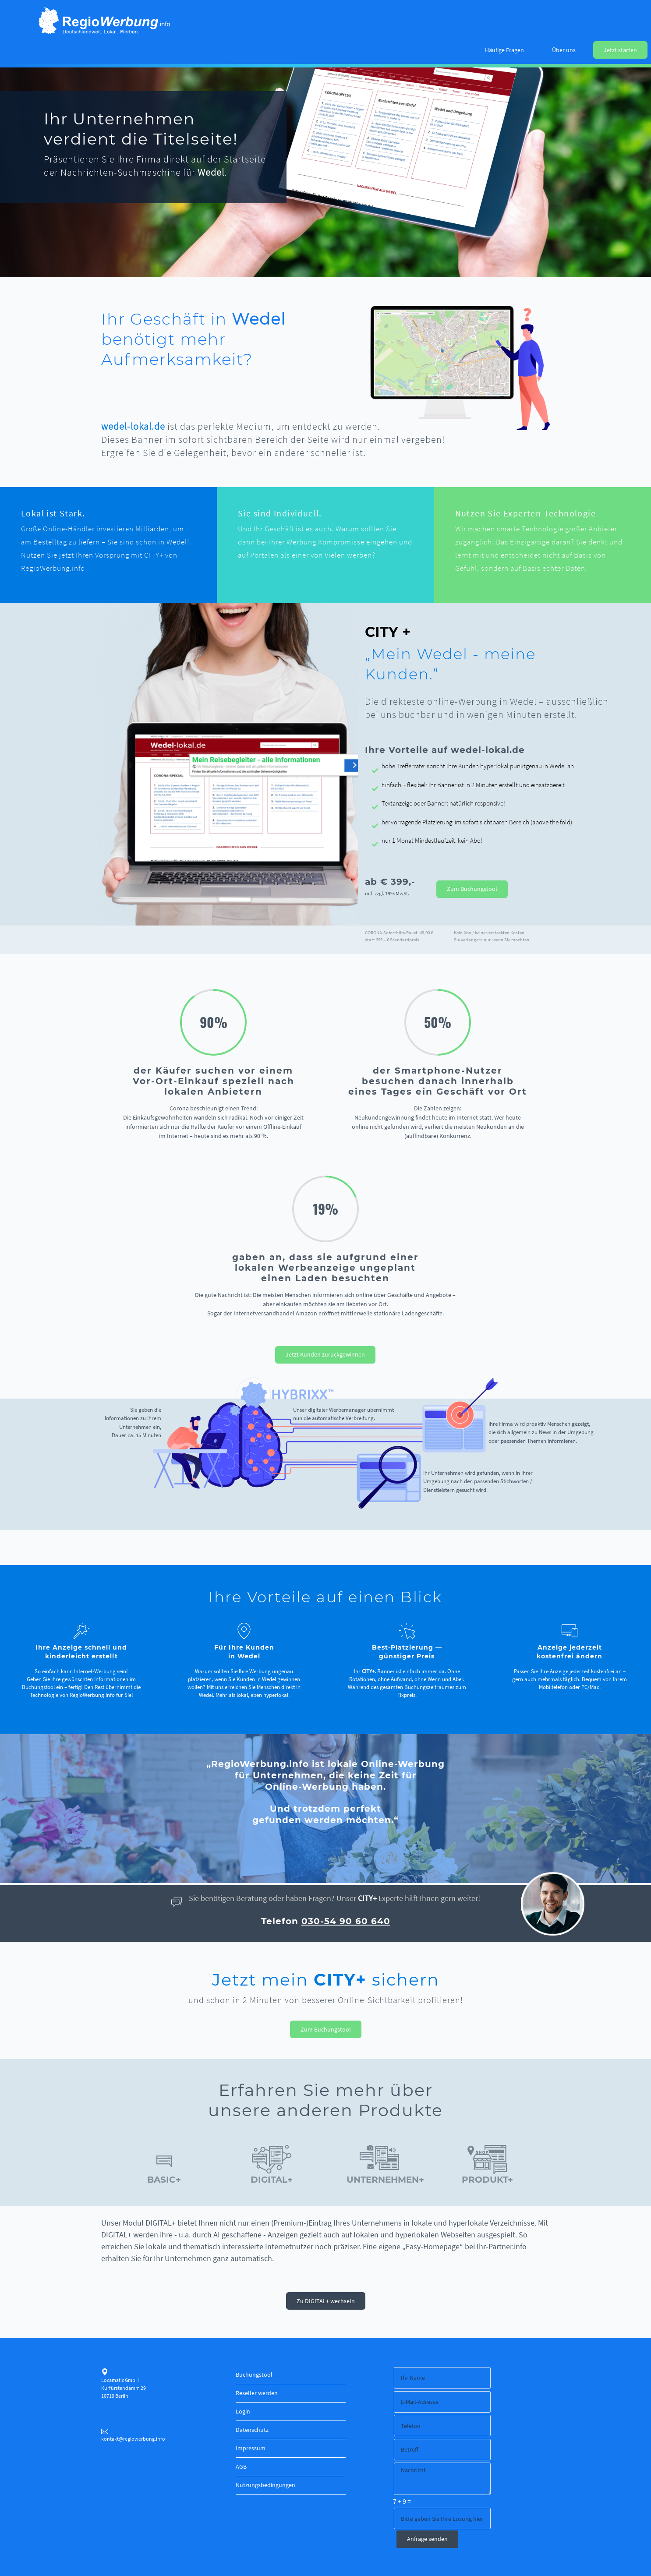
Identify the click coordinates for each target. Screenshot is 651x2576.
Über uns (564, 50)
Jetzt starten (620, 50)
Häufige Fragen (504, 50)
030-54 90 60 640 (345, 1921)
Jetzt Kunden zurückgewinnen (325, 1354)
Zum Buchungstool (472, 889)
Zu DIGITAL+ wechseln (326, 2301)
